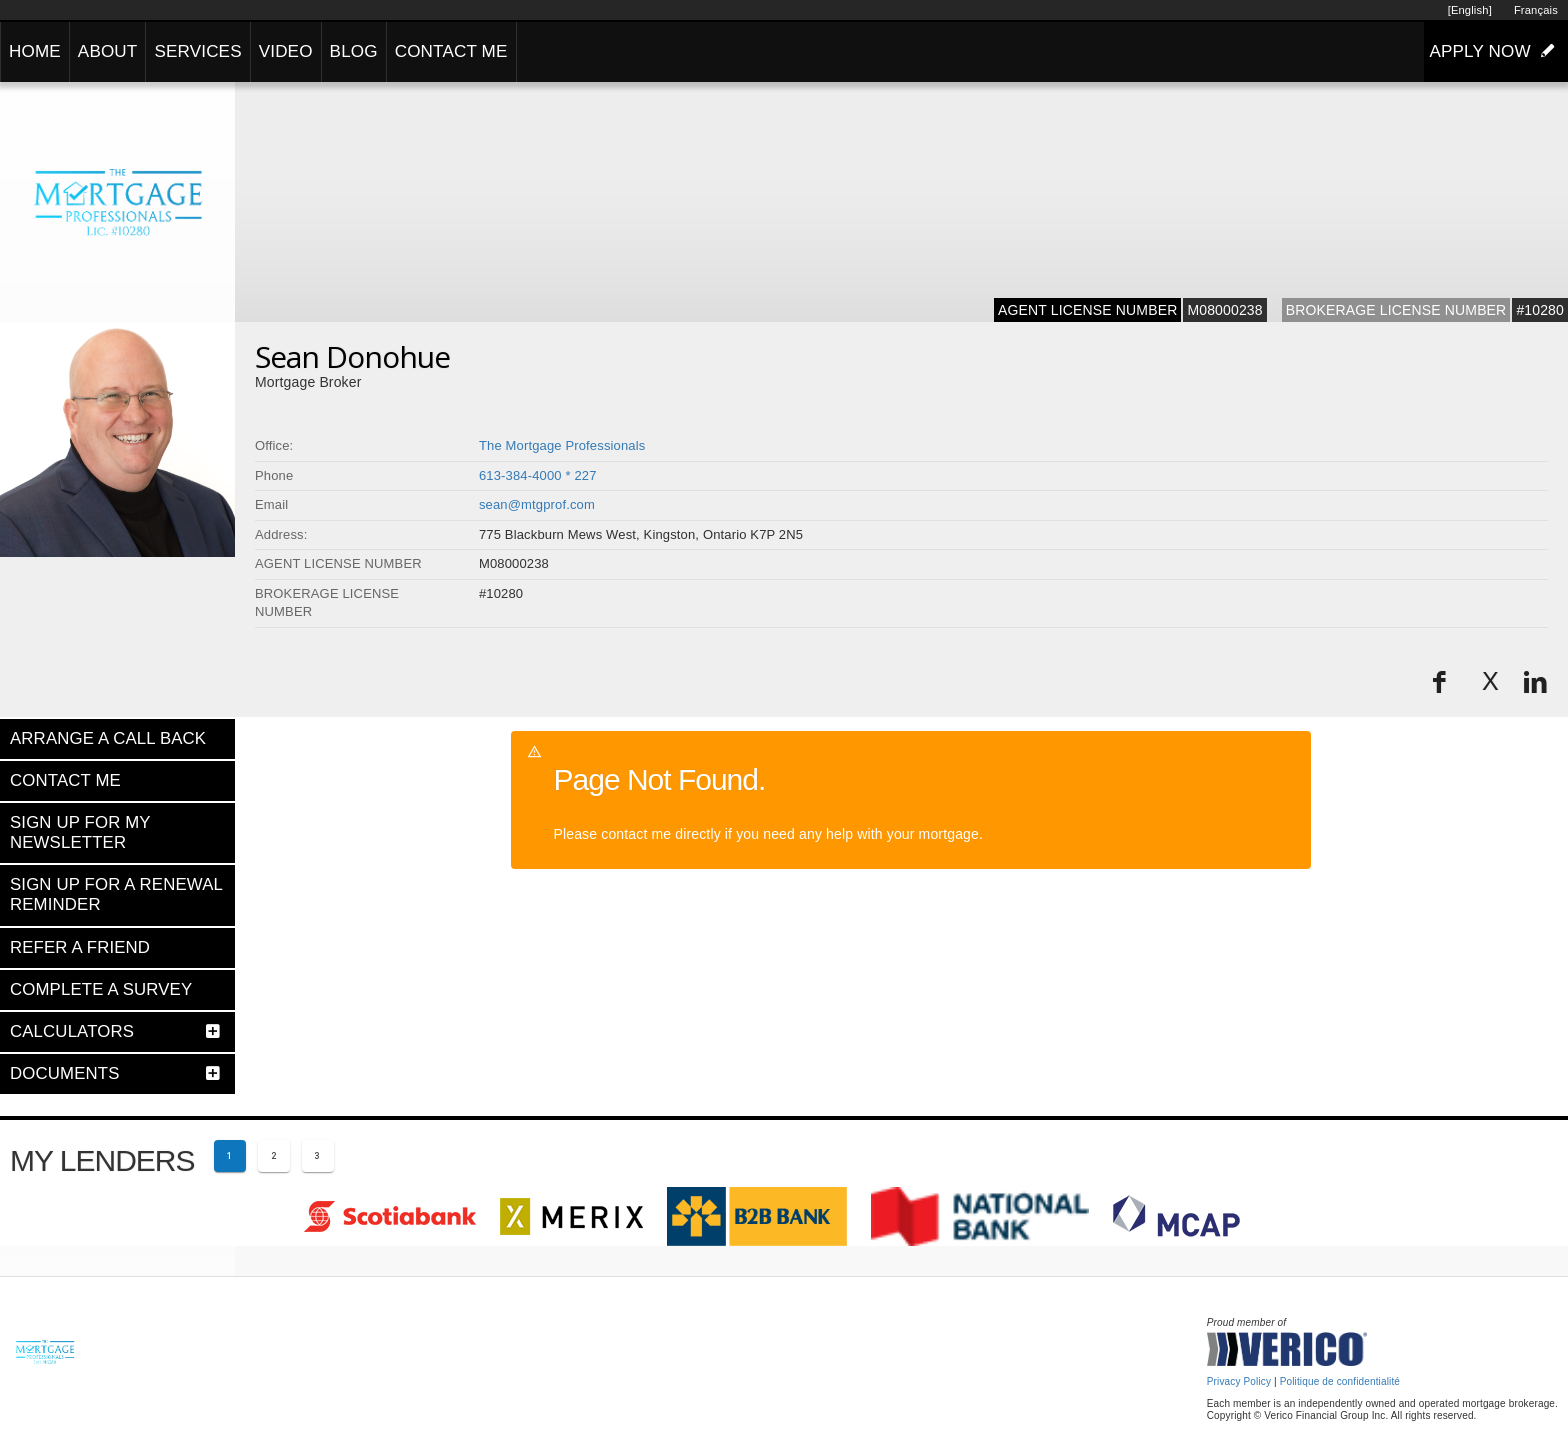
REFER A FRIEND (80, 947)
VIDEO (286, 51)
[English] (1470, 10)
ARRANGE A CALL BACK (108, 738)
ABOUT (108, 51)
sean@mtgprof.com (537, 504)
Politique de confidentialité (1340, 1381)
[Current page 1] (230, 1156)
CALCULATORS (72, 1031)
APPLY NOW (1496, 51)
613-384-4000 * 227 (538, 475)
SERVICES (197, 51)
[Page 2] (274, 1156)
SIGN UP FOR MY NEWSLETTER (80, 832)
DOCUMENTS (65, 1073)
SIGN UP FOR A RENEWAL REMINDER (116, 894)
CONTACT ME (451, 51)
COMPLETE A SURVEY (101, 989)
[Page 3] (318, 1156)
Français (1536, 10)
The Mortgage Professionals (562, 445)
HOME (35, 51)
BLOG (354, 51)
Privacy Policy (1239, 1381)
